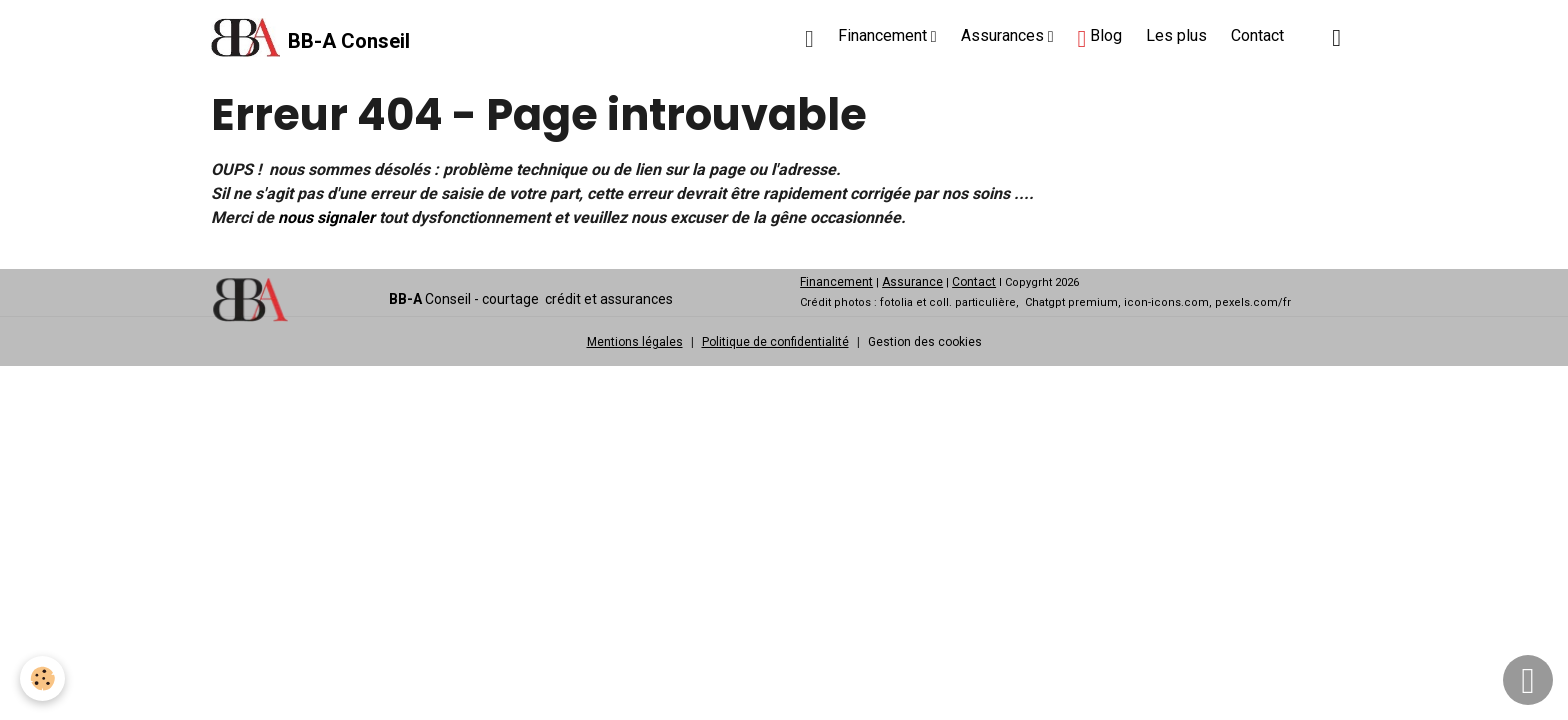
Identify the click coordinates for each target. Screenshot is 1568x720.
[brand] (310, 38)
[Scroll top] (1528, 680)
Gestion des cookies (925, 342)
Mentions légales (635, 342)
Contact (1257, 35)
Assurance (912, 282)
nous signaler (326, 217)
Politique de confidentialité (775, 342)
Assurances (1004, 35)
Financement (884, 35)
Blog (1099, 38)
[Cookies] (42, 678)
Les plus (1176, 35)
